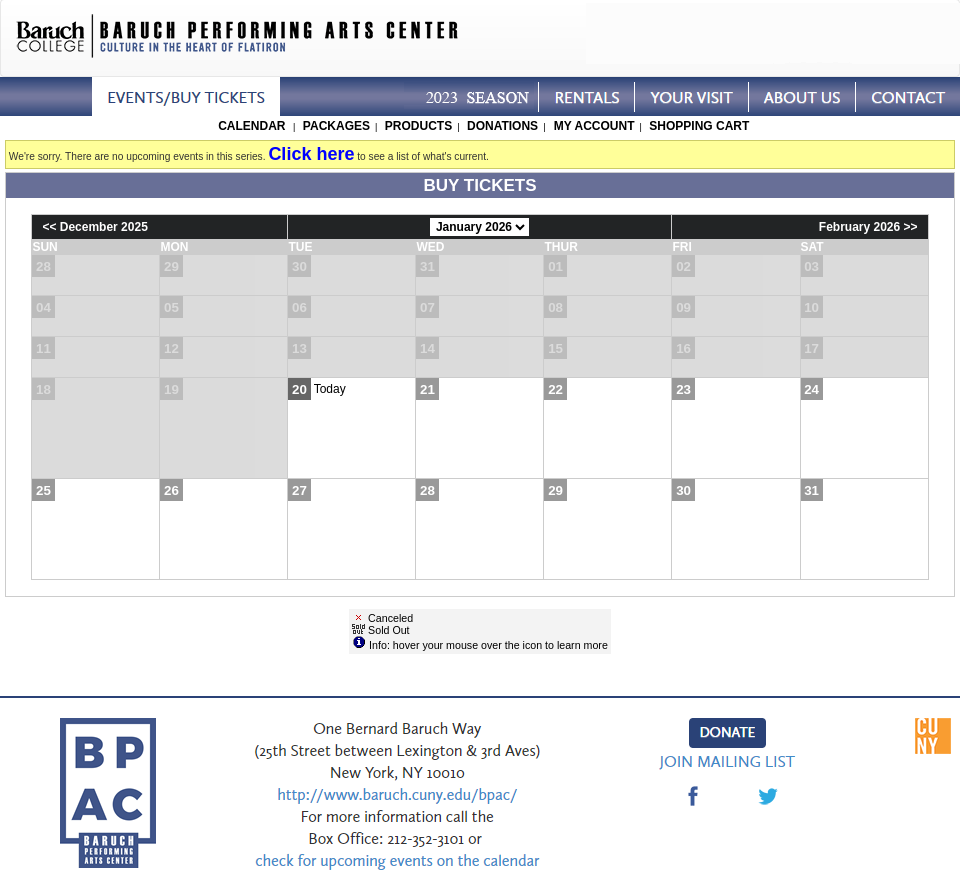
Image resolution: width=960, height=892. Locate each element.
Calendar (251, 126)
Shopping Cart (699, 126)
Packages (336, 126)
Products (418, 126)
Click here (311, 154)
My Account (592, 126)
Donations (502, 126)
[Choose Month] (479, 227)
